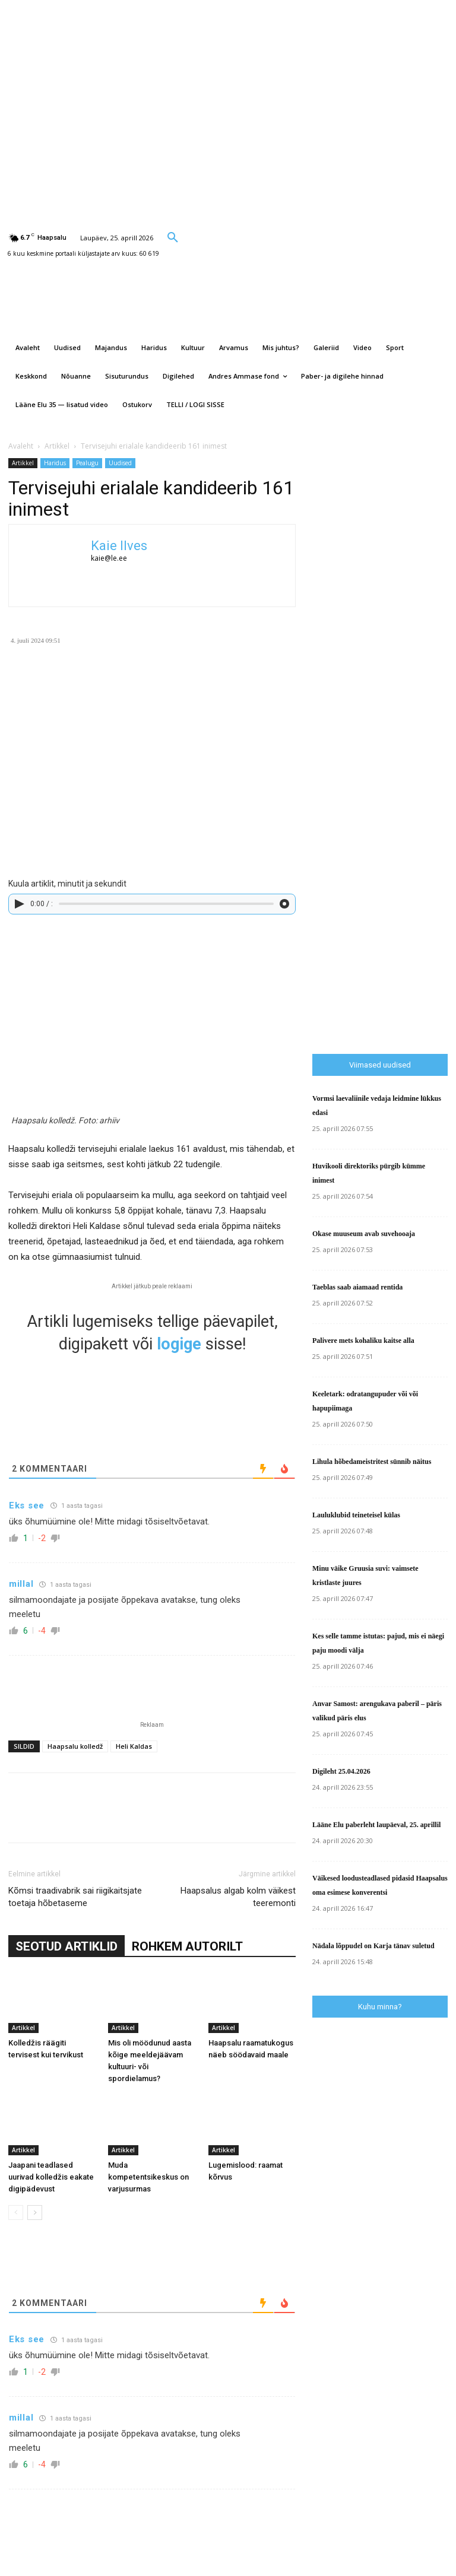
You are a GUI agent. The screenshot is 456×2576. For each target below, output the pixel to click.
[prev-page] (15, 2212)
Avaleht (20, 446)
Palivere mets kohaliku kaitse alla (363, 1340)
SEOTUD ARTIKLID (66, 1946)
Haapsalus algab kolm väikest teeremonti (238, 1896)
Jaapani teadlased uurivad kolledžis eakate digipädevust (51, 2177)
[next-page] (34, 2212)
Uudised (120, 463)
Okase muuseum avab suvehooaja (363, 1234)
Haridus (55, 463)
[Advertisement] (384, 851)
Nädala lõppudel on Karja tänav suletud (373, 1946)
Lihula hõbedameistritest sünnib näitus (371, 1461)
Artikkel (57, 446)
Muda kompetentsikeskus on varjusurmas (148, 2177)
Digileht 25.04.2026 (341, 1771)
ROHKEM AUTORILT (187, 1946)
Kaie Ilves (119, 545)
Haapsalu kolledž (75, 1746)
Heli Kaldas (134, 1746)
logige (179, 1344)
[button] (173, 237)
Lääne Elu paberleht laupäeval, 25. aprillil (376, 1825)
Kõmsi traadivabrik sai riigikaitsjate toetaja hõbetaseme (75, 1896)
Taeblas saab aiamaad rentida (357, 1287)
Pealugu (87, 463)
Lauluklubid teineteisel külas (356, 1515)
